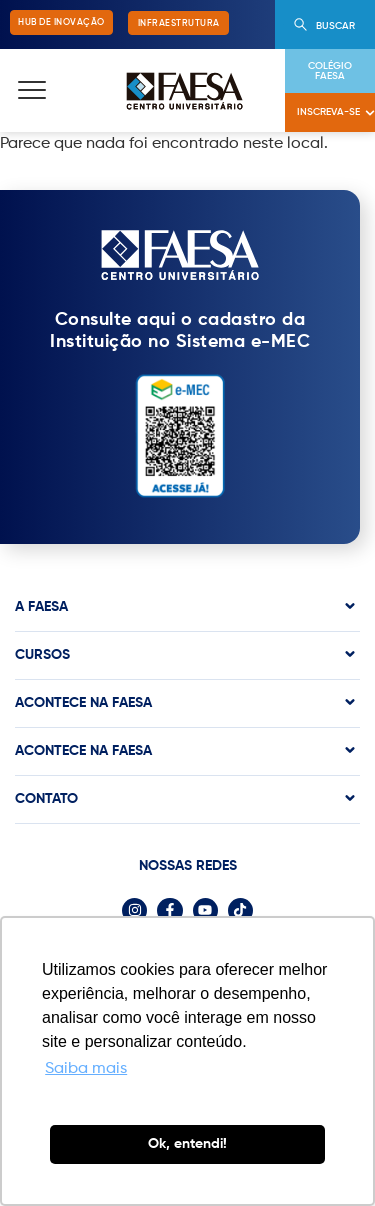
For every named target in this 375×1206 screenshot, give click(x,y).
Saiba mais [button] (86, 1069)
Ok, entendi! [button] (187, 1144)
